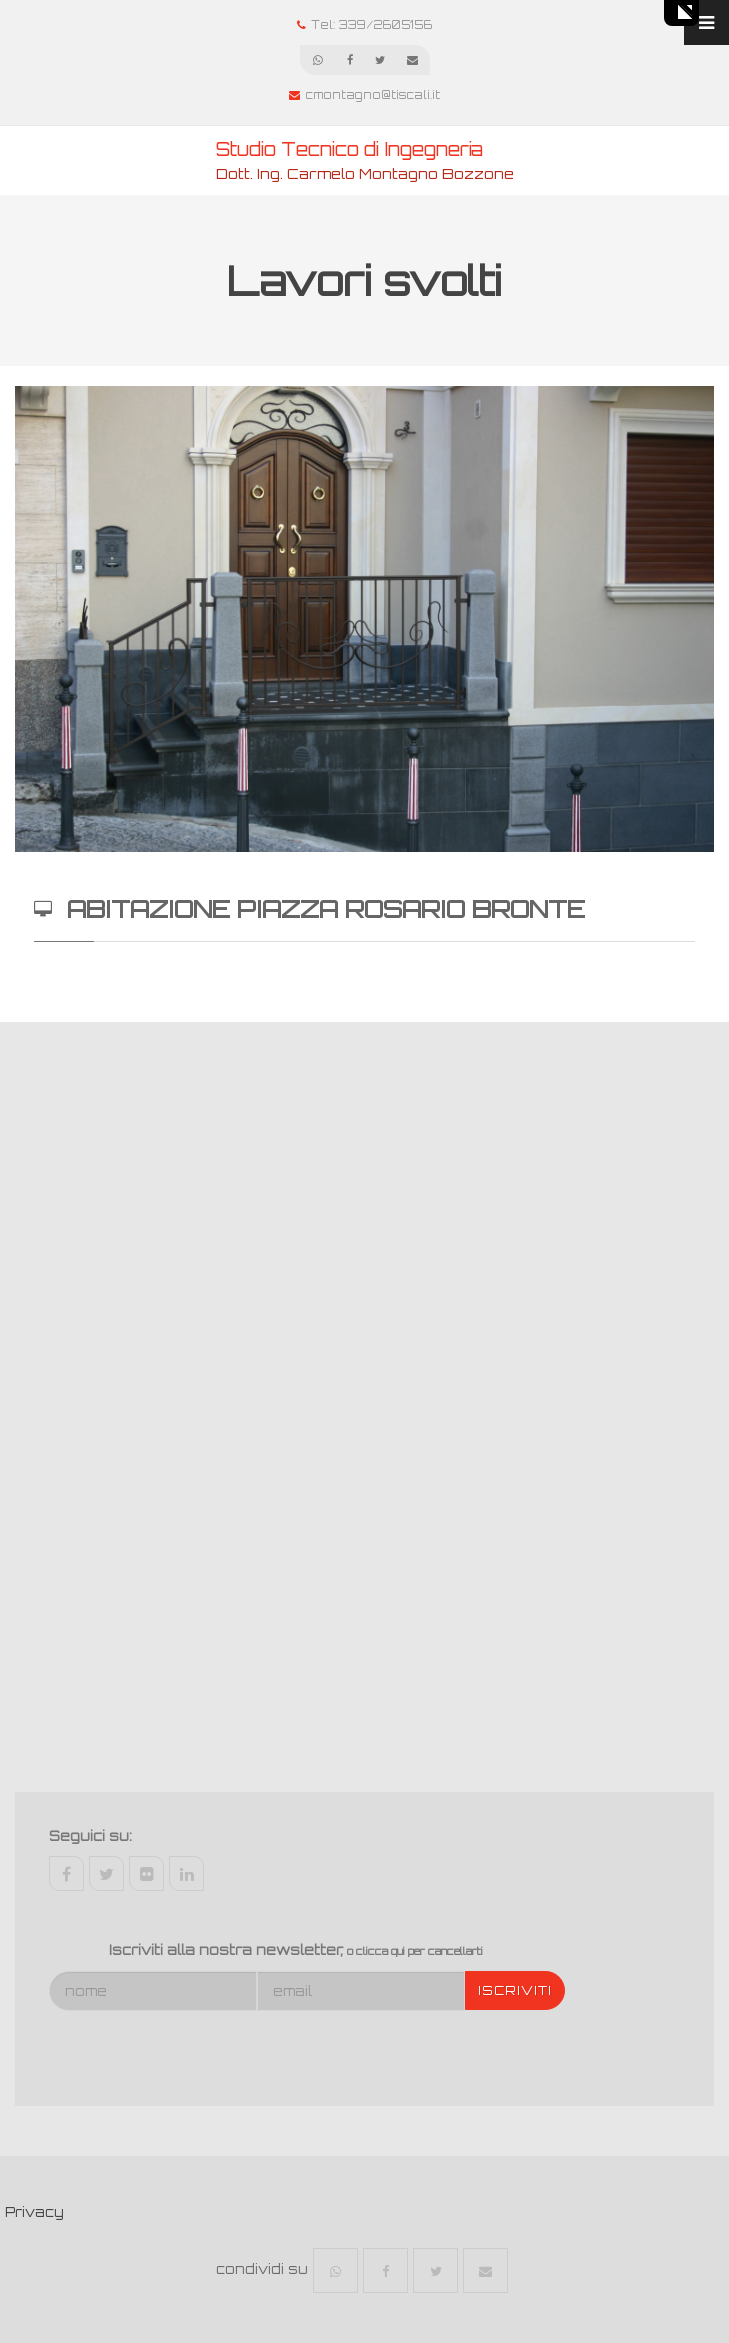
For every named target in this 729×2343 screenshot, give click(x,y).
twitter (106, 1873)
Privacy (34, 2212)
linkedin (186, 1873)
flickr (146, 1873)
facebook (66, 1873)
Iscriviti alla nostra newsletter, (296, 1950)
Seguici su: (90, 1836)
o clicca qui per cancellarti (415, 1951)
